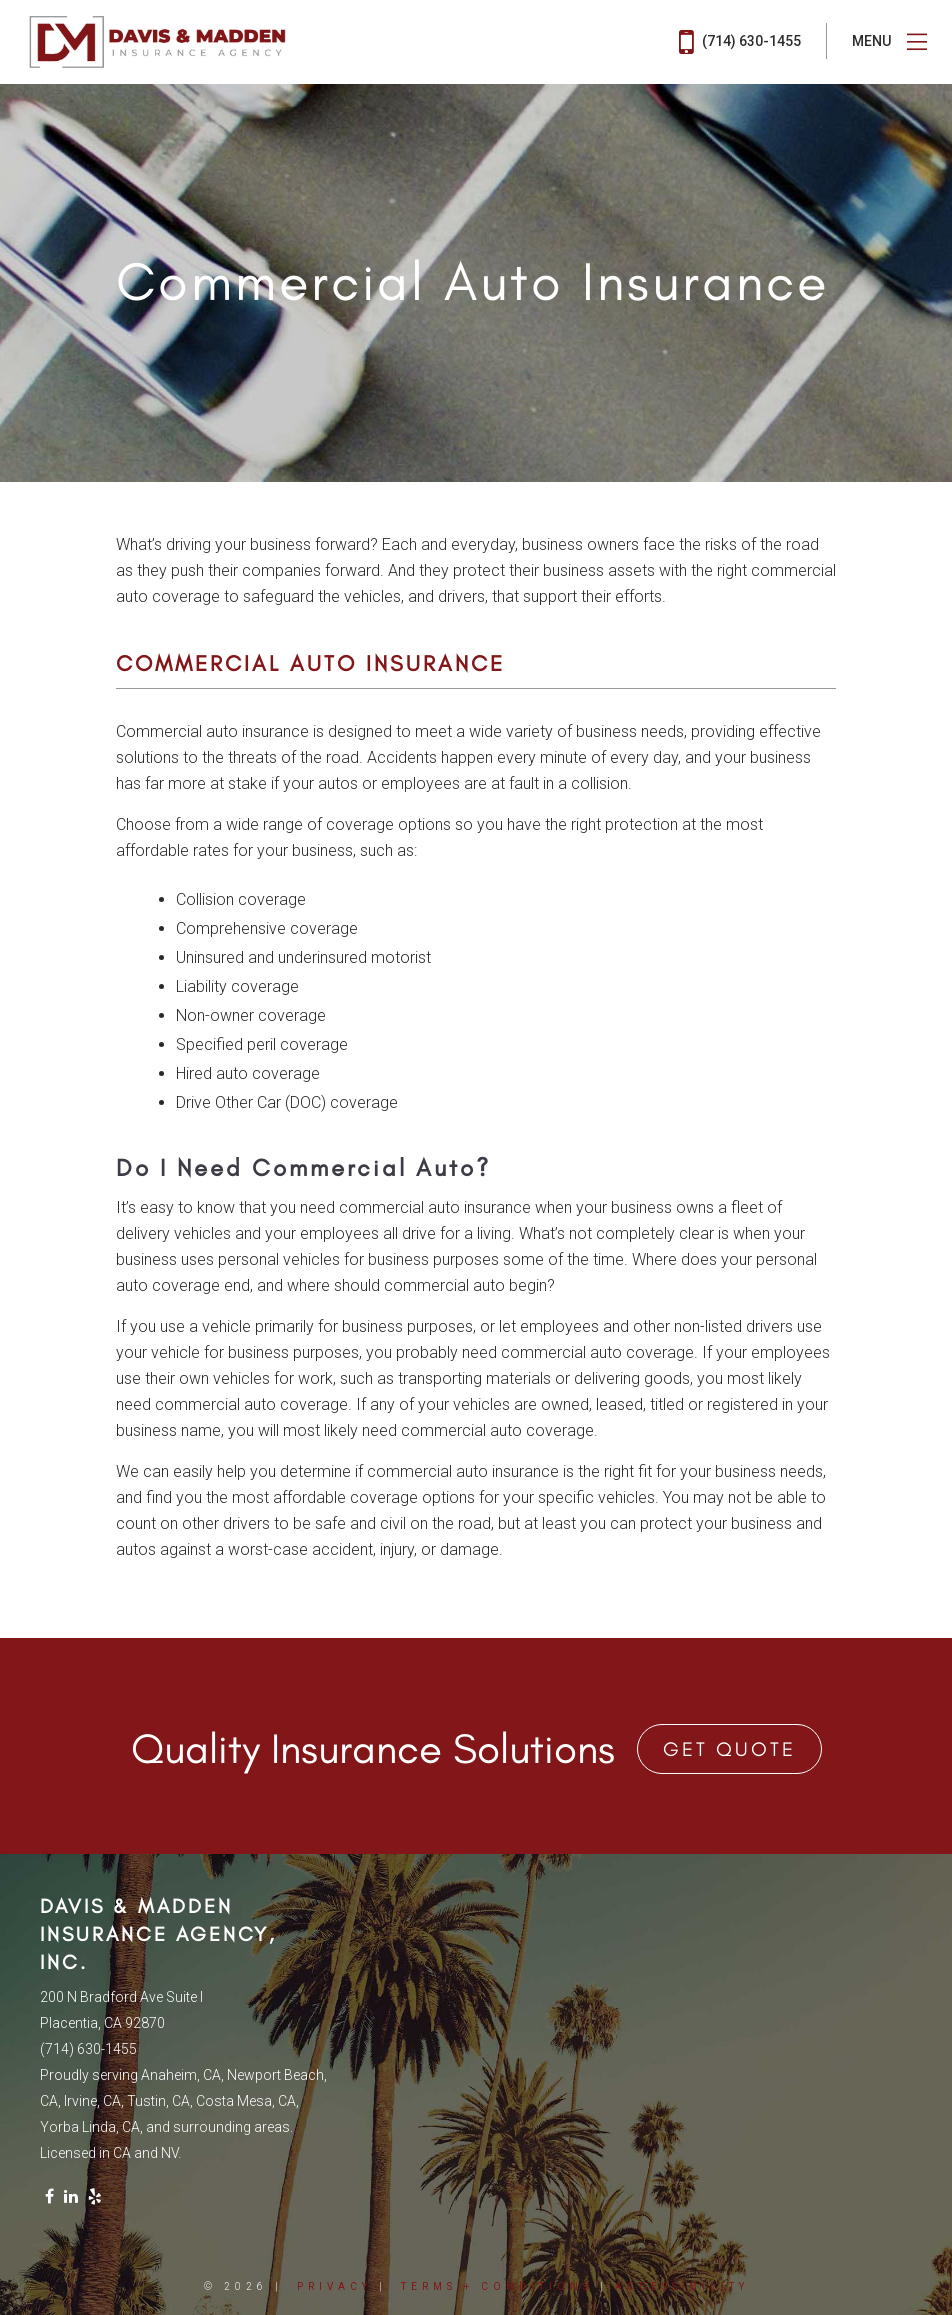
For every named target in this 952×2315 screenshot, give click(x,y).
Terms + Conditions (497, 2286)
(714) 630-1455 (740, 42)
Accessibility (682, 2286)
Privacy (334, 2286)
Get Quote (729, 1749)
